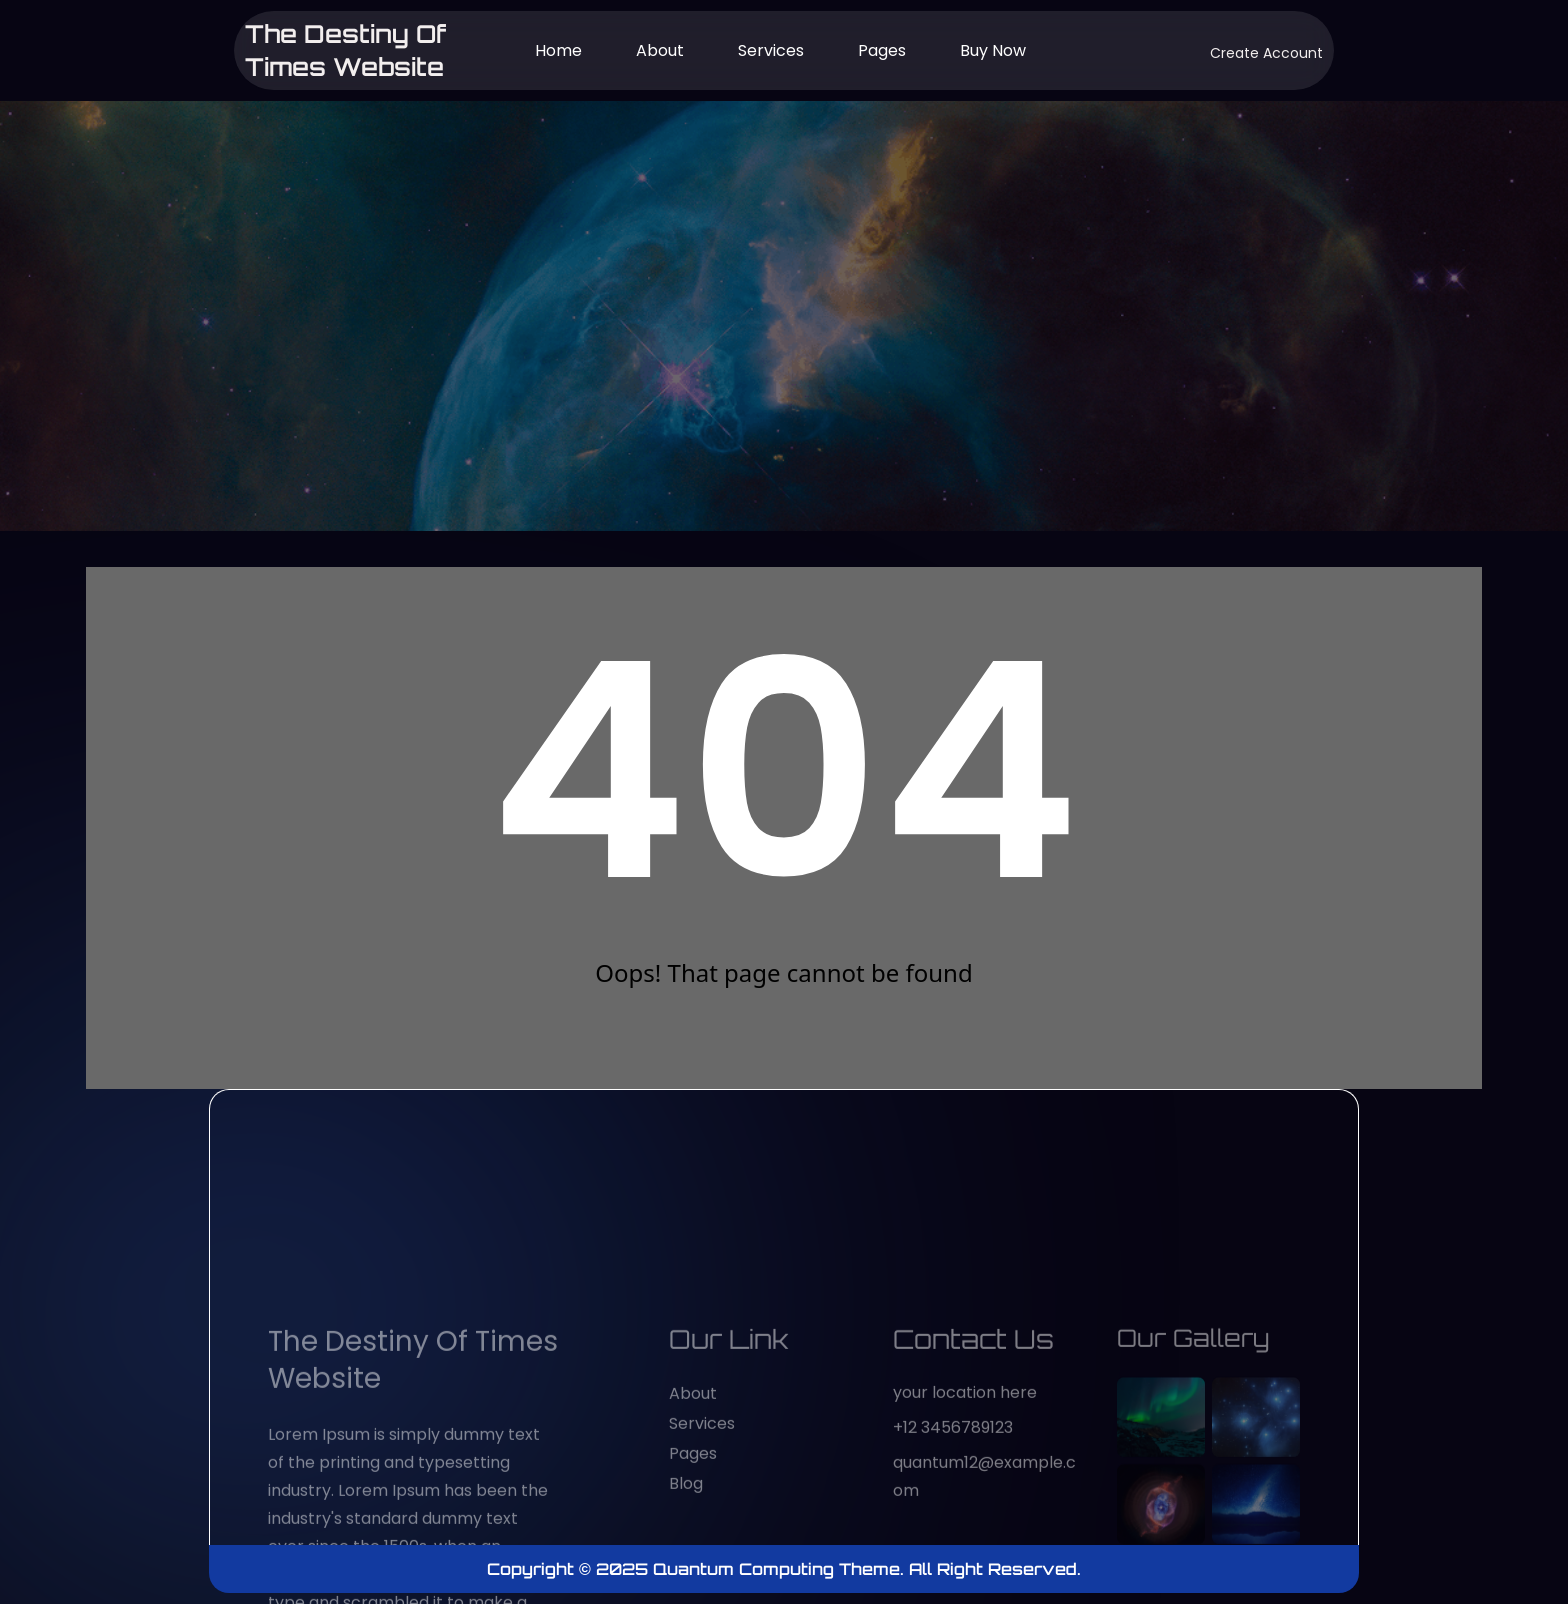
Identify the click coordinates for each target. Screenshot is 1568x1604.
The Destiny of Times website (347, 50)
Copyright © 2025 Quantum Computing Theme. (698, 1569)
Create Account (1266, 53)
